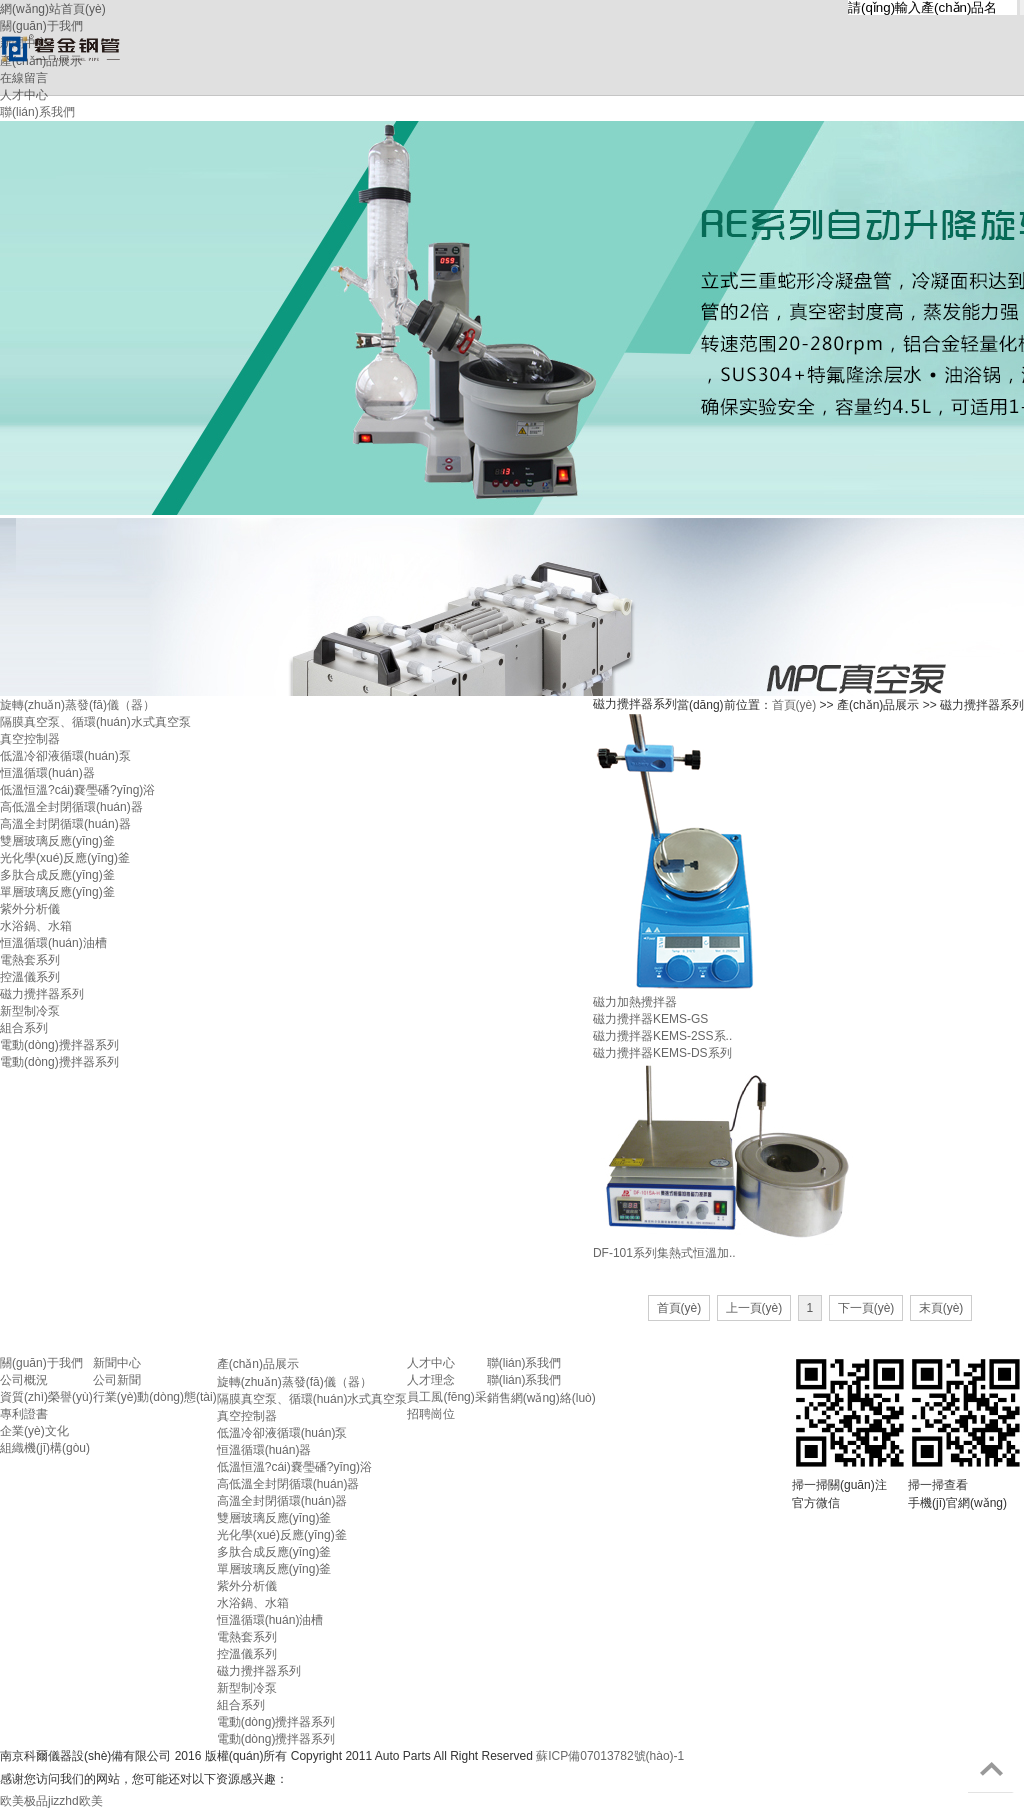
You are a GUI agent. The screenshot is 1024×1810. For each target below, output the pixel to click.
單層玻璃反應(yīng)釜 (57, 892)
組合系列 (24, 1028)
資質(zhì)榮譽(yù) (46, 1397)
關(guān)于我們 (41, 1363)
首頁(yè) (794, 705)
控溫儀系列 (30, 977)
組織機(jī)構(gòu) (45, 1448)
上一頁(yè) (754, 1308)
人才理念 (431, 1380)
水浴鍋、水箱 (253, 1603)
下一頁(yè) (866, 1308)
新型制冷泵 (30, 1011)
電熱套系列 (30, 960)
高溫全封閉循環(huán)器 (65, 824)
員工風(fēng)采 (446, 1397)
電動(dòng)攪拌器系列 (59, 1045)
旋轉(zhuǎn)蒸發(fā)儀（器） (77, 705)
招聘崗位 (431, 1414)
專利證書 (24, 1414)
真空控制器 (30, 739)
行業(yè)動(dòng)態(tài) (155, 1397)
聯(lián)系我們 (524, 1363)
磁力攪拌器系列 (42, 994)
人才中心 (431, 1363)
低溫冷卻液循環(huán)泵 (65, 756)
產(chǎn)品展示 (258, 1364)
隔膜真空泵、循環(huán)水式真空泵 (312, 1399)
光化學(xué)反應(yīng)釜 (65, 858)
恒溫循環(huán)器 (47, 773)
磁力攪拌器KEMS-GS (650, 1019)
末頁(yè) (941, 1308)
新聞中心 (117, 1363)
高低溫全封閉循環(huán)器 (71, 807)
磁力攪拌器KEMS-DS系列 (662, 1053)
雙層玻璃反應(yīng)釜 (57, 841)
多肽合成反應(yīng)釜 (57, 875)
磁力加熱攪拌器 (635, 1002)
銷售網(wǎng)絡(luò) (541, 1398)
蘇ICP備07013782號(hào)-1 (610, 1756)
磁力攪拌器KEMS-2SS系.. (662, 1036)
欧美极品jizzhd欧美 (51, 1801)
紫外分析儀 (30, 909)
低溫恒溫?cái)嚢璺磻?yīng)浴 (77, 790)
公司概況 (24, 1380)
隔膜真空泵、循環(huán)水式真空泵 (95, 722)
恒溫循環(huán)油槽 (53, 943)
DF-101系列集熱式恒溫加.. (664, 1253)
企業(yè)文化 (34, 1431)
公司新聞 (117, 1380)
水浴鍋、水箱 (36, 926)
